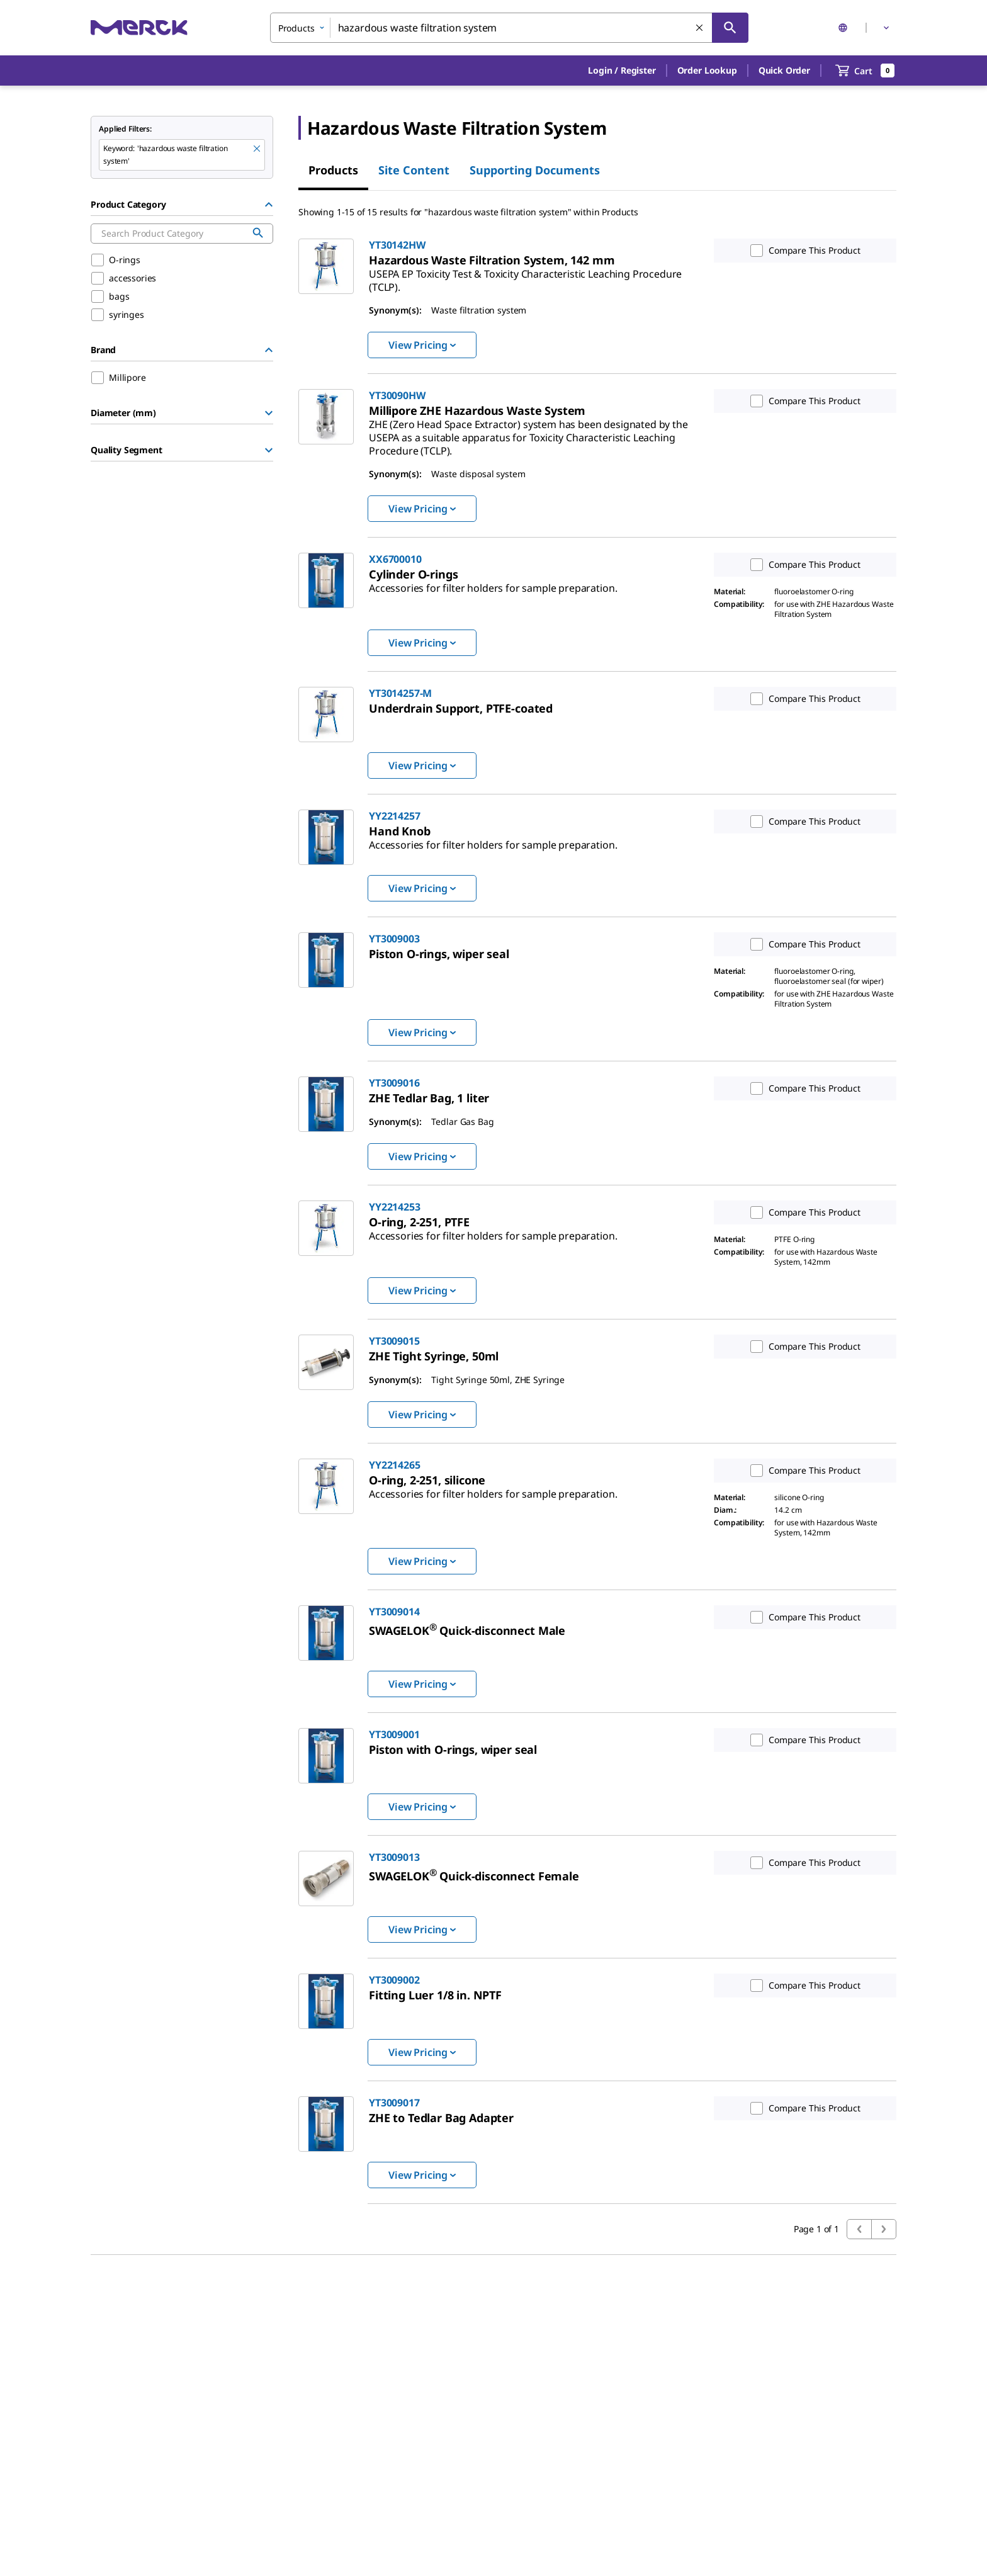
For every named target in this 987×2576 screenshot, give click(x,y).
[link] (525, 275)
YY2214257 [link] (394, 816)
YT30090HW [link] (397, 395)
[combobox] (509, 28)
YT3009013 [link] (394, 1857)
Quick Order (784, 70)
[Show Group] (268, 413)
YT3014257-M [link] (400, 693)
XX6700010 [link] (395, 559)
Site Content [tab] (413, 170)
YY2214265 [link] (394, 1465)
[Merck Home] (139, 27)
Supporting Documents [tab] (535, 170)
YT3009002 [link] (394, 1980)
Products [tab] (333, 170)
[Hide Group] (268, 204)
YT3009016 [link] (394, 1083)
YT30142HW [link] (397, 245)
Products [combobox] (296, 28)
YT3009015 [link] (394, 1341)
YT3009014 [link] (394, 1611)
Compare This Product (802, 251)
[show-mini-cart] (865, 70)
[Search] (730, 28)
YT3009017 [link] (394, 2103)
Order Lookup (707, 70)
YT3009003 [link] (394, 939)
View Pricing (422, 345)
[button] (621, 70)
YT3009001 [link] (394, 1734)
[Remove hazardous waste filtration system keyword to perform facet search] (257, 149)
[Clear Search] (700, 28)
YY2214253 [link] (394, 1207)
